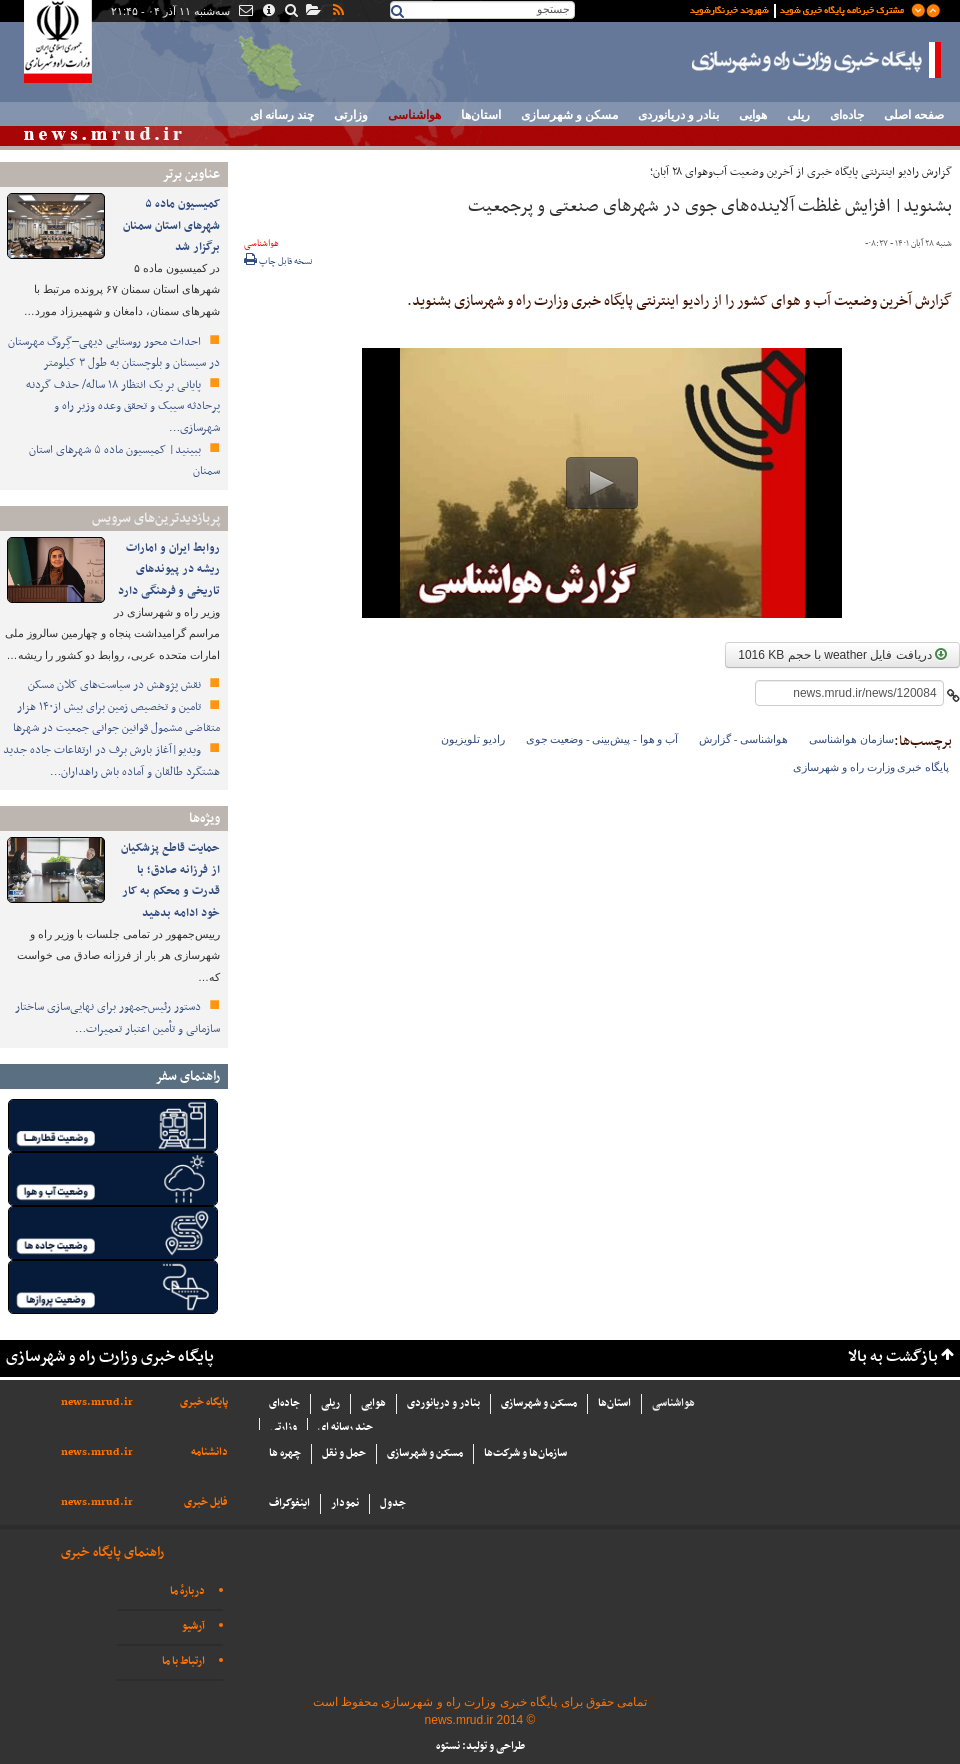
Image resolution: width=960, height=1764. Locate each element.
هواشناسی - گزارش (743, 739)
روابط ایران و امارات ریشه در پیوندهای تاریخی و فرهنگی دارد (167, 569)
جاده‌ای (847, 115)
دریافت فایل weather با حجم (842, 655)
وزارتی (351, 115)
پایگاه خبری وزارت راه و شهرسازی (817, 60)
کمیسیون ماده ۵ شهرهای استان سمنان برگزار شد (171, 225)
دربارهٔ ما (187, 1591)
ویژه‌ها (204, 818)
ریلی (798, 115)
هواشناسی (414, 115)
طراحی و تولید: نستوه (480, 1746)
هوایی (753, 115)
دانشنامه (209, 1452)
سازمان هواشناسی (851, 739)
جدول (393, 1503)
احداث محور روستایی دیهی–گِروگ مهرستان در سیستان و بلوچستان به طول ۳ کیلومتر (113, 353)
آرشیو (193, 1626)
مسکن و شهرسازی (569, 115)
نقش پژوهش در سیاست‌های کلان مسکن (116, 685)
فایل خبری (206, 1502)
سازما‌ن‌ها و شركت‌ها (525, 1453)
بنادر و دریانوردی (678, 115)
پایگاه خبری (204, 1402)
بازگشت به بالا (893, 1357)
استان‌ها (481, 115)
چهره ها (285, 1453)
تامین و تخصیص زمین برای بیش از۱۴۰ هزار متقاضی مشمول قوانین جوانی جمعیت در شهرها (116, 718)
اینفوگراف (289, 1503)
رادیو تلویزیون (473, 739)
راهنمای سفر (187, 1076)
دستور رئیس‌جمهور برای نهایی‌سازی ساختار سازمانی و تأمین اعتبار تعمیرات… (117, 1018)
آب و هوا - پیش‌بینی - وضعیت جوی (602, 739)
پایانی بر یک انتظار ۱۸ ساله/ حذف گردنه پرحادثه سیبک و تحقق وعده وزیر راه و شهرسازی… (123, 406)
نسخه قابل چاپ (278, 262)
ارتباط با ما (183, 1661)
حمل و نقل (344, 1453)
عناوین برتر (191, 174)
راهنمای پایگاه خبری (112, 1552)
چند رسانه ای (282, 115)
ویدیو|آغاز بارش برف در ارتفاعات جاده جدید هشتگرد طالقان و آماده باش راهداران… (111, 761)
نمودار (345, 1503)
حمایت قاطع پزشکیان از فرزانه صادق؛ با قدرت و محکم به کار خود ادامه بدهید (170, 880)
